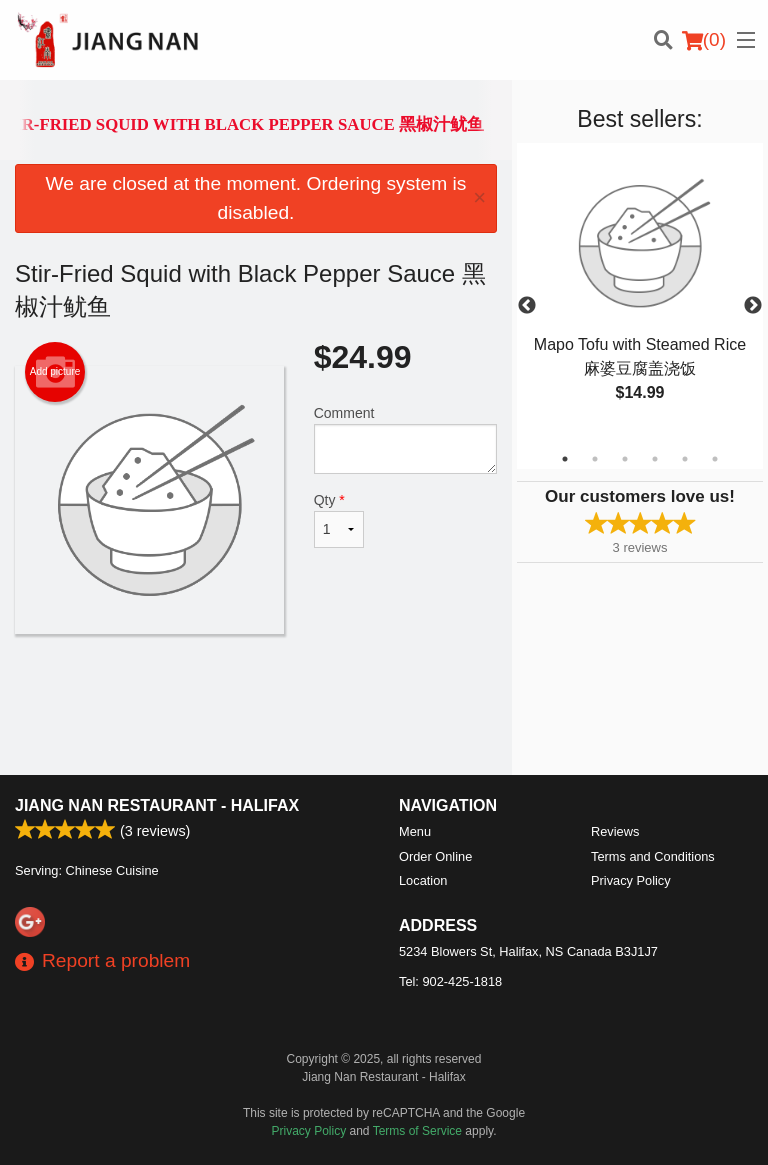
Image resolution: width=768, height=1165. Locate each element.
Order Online (435, 856)
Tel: (450, 981)
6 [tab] (715, 459)
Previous (527, 306)
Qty (339, 520)
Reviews (615, 831)
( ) (704, 40)
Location (423, 880)
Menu (415, 831)
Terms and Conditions (653, 856)
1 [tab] (565, 459)
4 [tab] (655, 459)
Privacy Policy (631, 880)
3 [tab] (625, 459)
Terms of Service (417, 1131)
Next (753, 306)
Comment (405, 439)
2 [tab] (595, 459)
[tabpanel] (640, 294)
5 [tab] (685, 459)
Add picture (55, 372)
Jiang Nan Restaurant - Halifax (157, 805)
